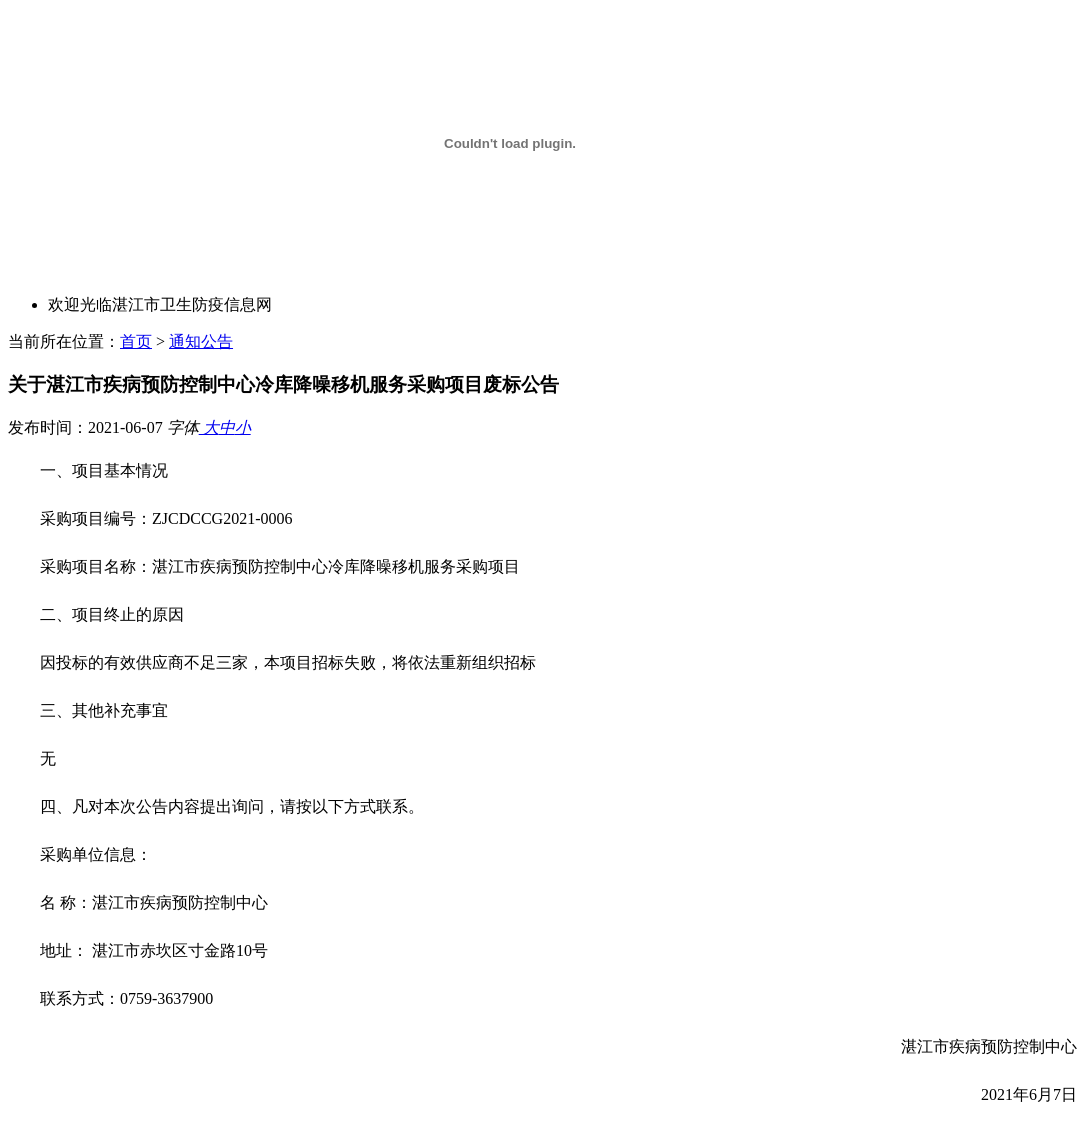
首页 (136, 341)
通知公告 (201, 341)
